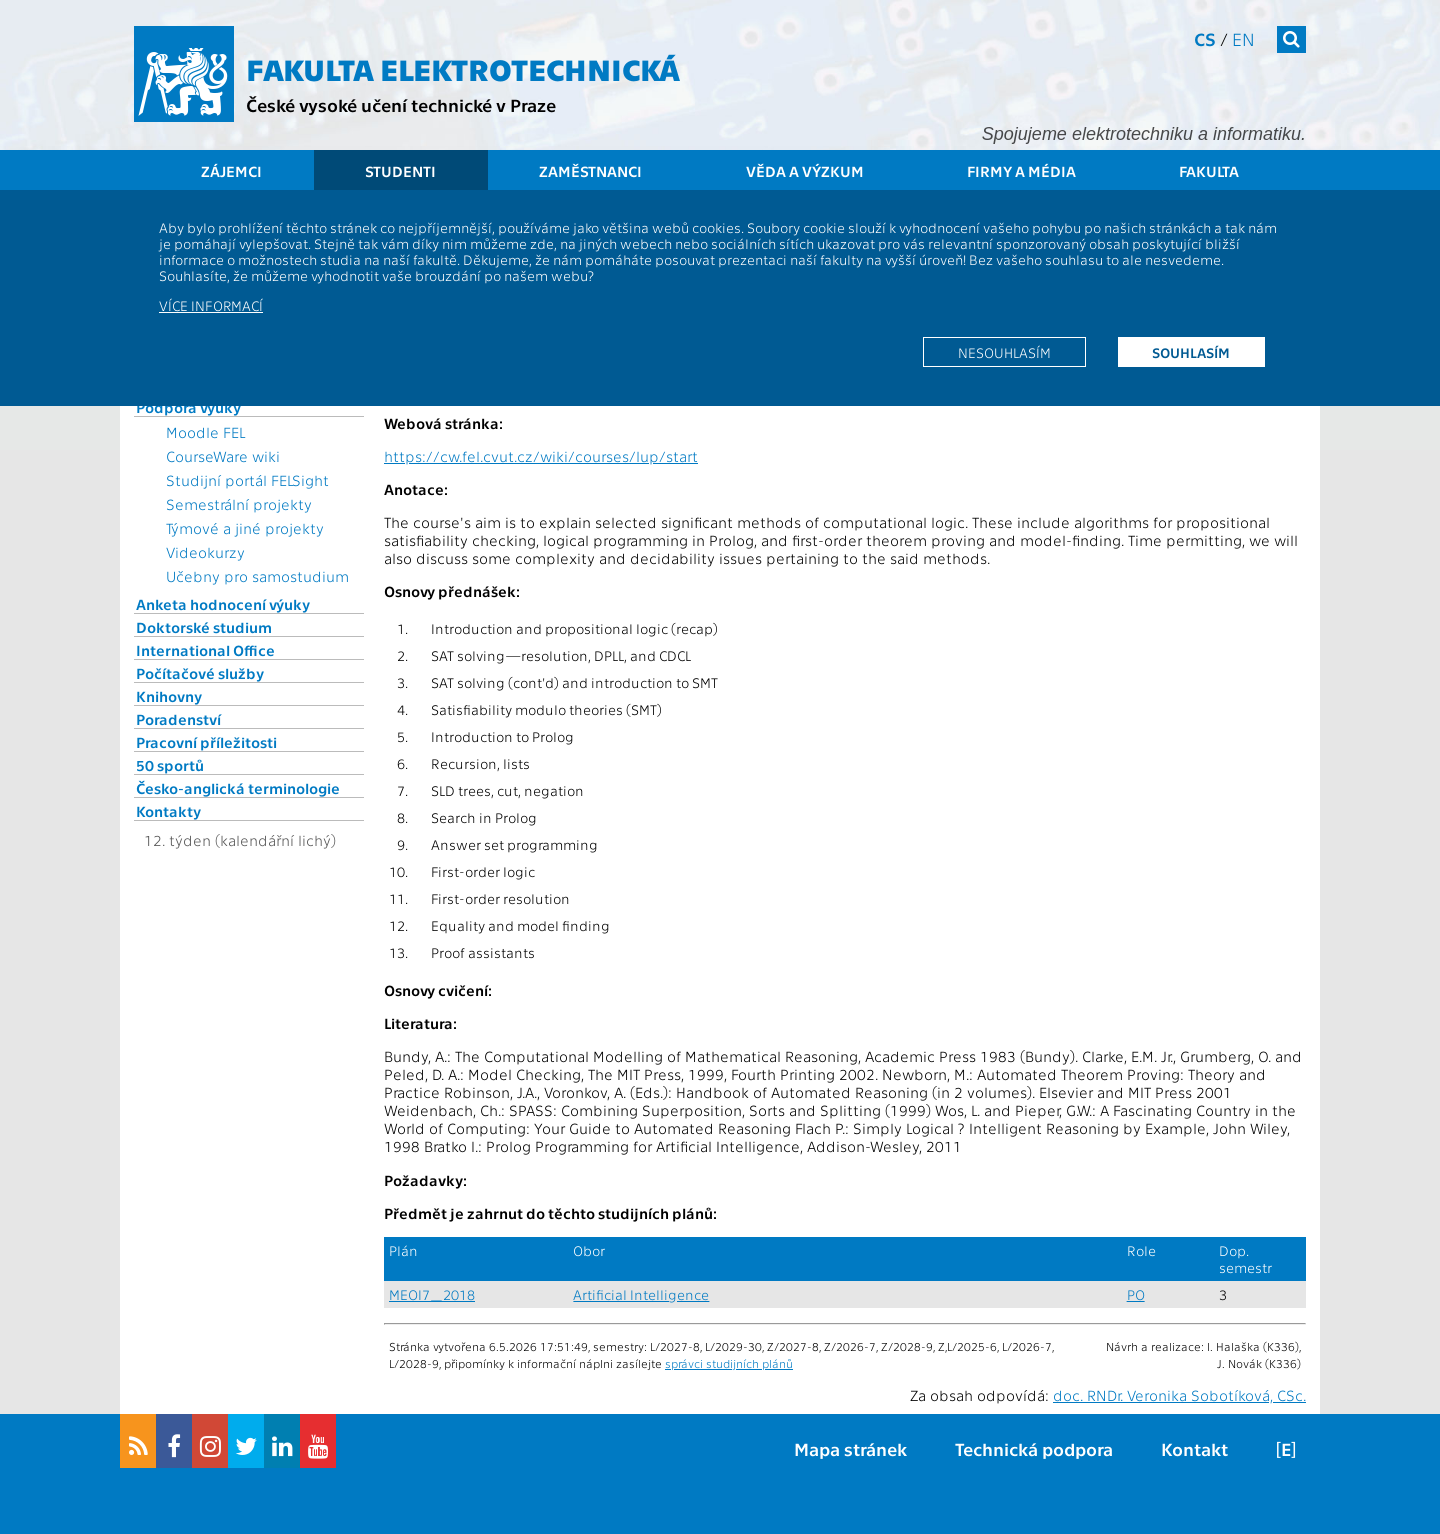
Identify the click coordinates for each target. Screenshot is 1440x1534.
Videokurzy (205, 552)
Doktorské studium (204, 627)
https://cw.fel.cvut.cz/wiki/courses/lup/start (541, 456)
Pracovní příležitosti (206, 742)
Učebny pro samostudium (257, 576)
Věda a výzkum (805, 171)
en (1243, 38)
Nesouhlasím (1004, 352)
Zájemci (231, 171)
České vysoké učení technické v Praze (401, 104)
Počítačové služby (200, 673)
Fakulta (1209, 171)
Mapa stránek (850, 1448)
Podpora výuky (188, 407)
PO (1136, 1294)
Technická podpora (1034, 1448)
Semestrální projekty (239, 504)
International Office (205, 650)
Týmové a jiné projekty (245, 528)
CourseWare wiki (223, 456)
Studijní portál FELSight (247, 480)
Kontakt (1194, 1448)
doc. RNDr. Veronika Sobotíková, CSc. (1179, 1395)
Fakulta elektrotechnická (463, 68)
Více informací (211, 305)
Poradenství (178, 719)
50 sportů (170, 765)
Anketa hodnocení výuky (223, 604)
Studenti (400, 171)
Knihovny (169, 696)
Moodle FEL (205, 432)
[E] (1286, 1448)
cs (1205, 38)
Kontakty (168, 811)
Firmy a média (1021, 171)
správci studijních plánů (729, 1363)
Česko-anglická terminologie (238, 788)
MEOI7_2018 (432, 1294)
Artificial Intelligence (641, 1294)
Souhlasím (1191, 352)
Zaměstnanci (590, 171)
